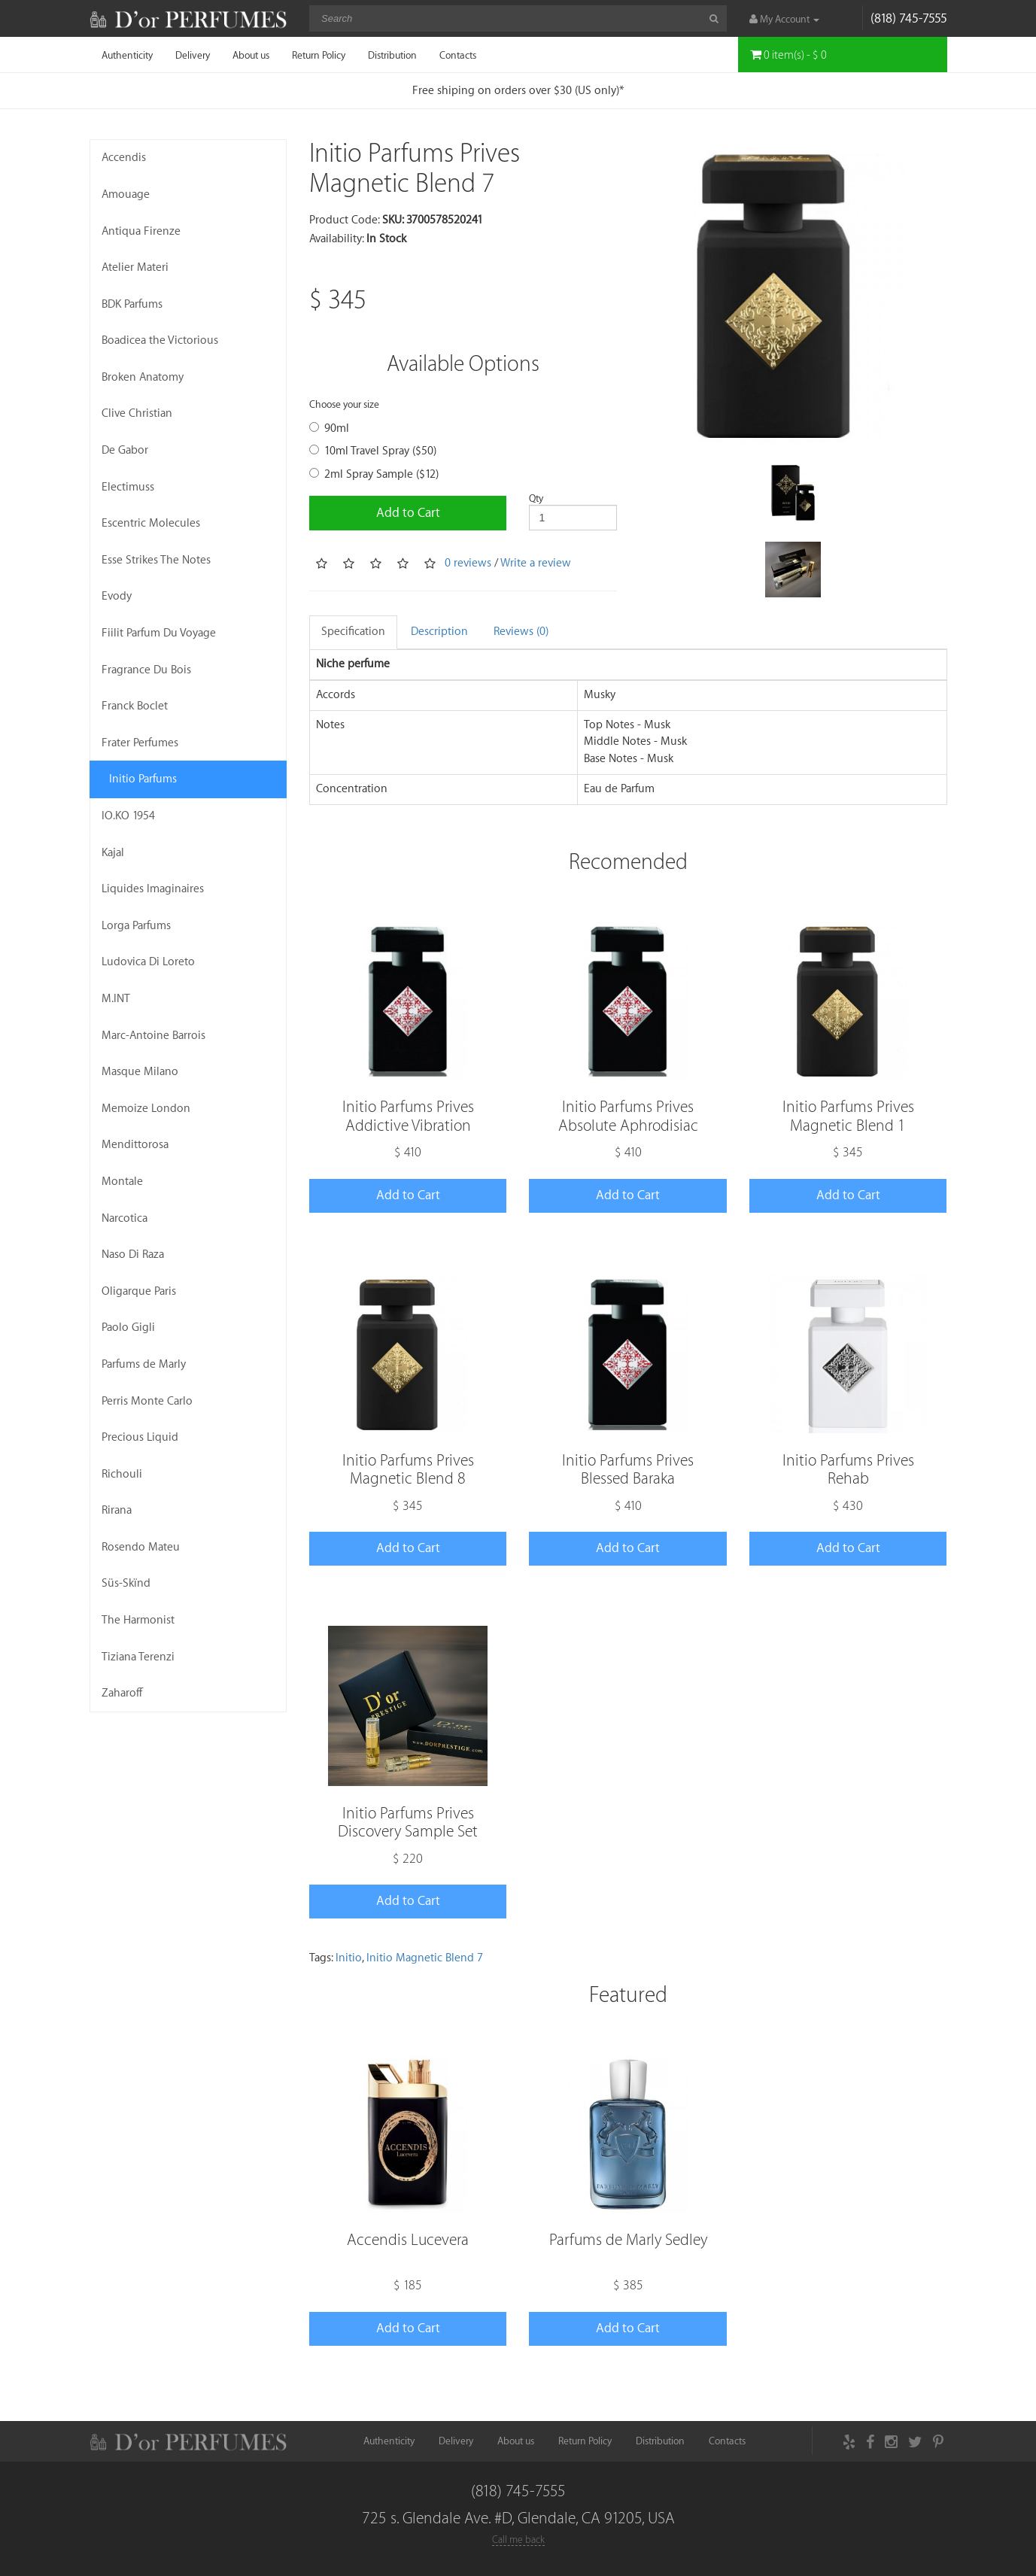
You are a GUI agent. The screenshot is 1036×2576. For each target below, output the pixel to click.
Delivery (192, 55)
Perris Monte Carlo (147, 1401)
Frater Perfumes (140, 743)
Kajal (113, 852)
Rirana (117, 1510)
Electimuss (128, 487)
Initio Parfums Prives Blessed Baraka (628, 1469)
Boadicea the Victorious (160, 340)
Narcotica (124, 1218)
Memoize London (146, 1108)
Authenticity (127, 55)
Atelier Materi (135, 267)
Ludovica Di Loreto (148, 961)
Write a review (535, 563)
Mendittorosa (135, 1144)
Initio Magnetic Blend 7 (424, 1958)
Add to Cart (408, 513)
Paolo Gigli (128, 1327)
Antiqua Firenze (141, 231)
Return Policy (318, 55)
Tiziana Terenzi (138, 1657)
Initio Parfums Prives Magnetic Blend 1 (848, 1116)
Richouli (122, 1474)
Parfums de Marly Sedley (628, 2240)
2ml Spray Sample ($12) (374, 474)
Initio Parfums (143, 779)
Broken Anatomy (143, 377)
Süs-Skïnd (126, 1583)
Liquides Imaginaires (153, 888)
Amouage (126, 194)
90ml (329, 428)
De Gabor (125, 450)
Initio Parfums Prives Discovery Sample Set (408, 1822)
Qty (536, 498)
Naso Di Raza (133, 1254)
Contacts (457, 55)
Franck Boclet (135, 706)
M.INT (116, 998)
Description (439, 631)
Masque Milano (140, 1071)
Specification (353, 631)
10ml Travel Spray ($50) (372, 451)
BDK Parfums (132, 304)
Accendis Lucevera (408, 2240)
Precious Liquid (140, 1437)
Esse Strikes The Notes (156, 560)
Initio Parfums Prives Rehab (848, 1469)
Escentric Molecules (151, 523)
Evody (117, 596)
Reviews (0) (521, 631)
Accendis (124, 157)
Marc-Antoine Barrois (153, 1035)
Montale (122, 1181)
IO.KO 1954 (128, 816)
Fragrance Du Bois (146, 670)
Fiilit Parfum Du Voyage (159, 633)
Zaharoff (122, 1693)
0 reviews (468, 563)
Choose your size (344, 404)
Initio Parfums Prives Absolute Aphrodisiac (628, 1116)
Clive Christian (137, 413)
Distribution (392, 55)
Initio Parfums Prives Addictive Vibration (408, 1116)
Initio (349, 1958)
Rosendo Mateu (141, 1547)
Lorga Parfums (136, 925)
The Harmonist (138, 1620)
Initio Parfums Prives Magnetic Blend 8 (408, 1469)
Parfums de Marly (144, 1364)
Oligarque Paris (139, 1291)
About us (250, 55)
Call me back (518, 2539)
